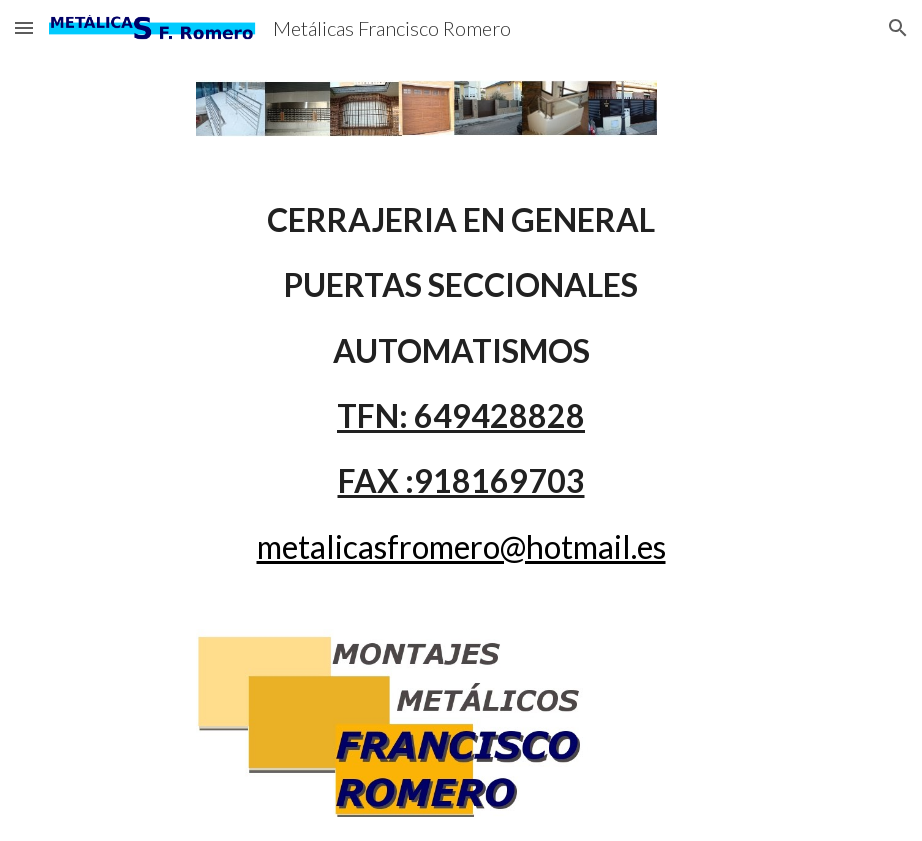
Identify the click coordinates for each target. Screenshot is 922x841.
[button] (24, 27)
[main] (460, 383)
